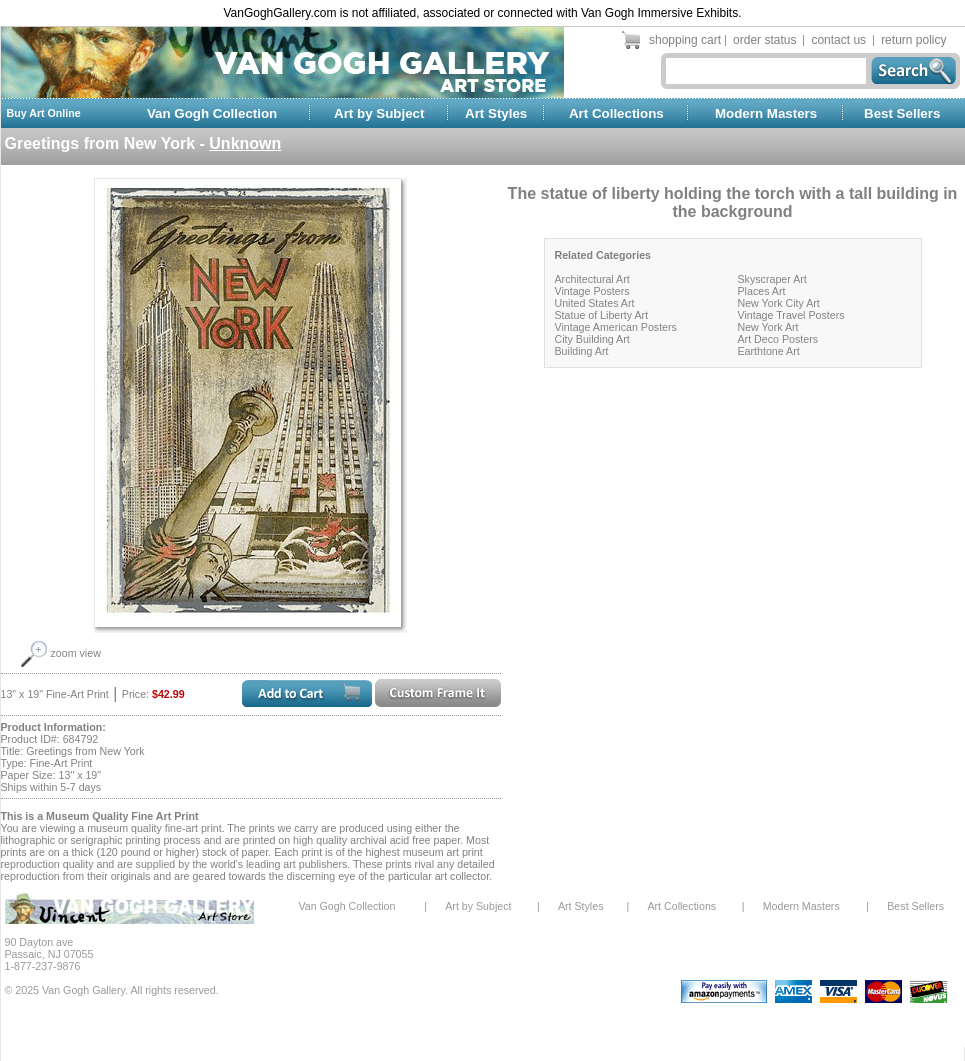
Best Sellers (902, 113)
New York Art (768, 327)
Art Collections (616, 113)
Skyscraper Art (772, 279)
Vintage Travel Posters (791, 315)
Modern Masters (766, 113)
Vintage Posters (592, 291)
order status (764, 40)
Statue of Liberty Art (602, 315)
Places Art (762, 291)
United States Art (595, 303)
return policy (913, 40)
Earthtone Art (769, 351)
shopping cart (685, 40)
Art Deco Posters (778, 339)
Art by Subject (379, 113)
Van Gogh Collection (212, 113)
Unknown (245, 143)
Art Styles (496, 113)
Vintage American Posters (616, 327)
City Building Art (592, 339)
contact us (838, 40)
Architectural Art (592, 279)
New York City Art (779, 303)
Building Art (582, 351)
